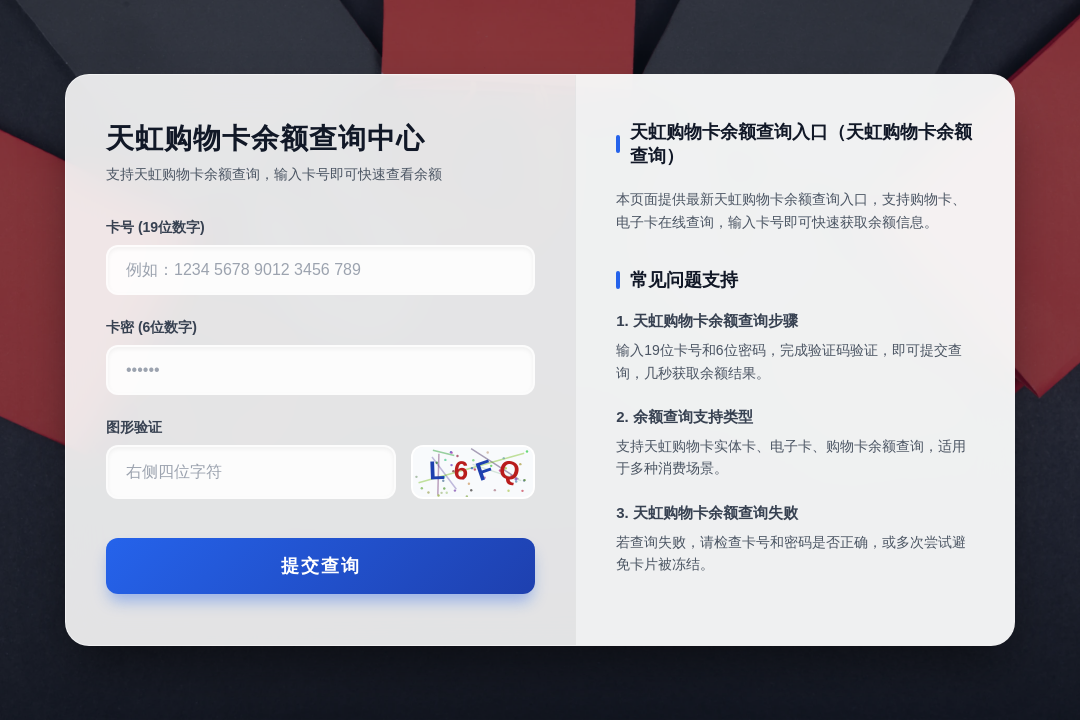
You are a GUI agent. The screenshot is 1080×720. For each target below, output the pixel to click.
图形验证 (134, 427)
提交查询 (321, 566)
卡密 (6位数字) (151, 327)
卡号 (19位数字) (155, 227)
